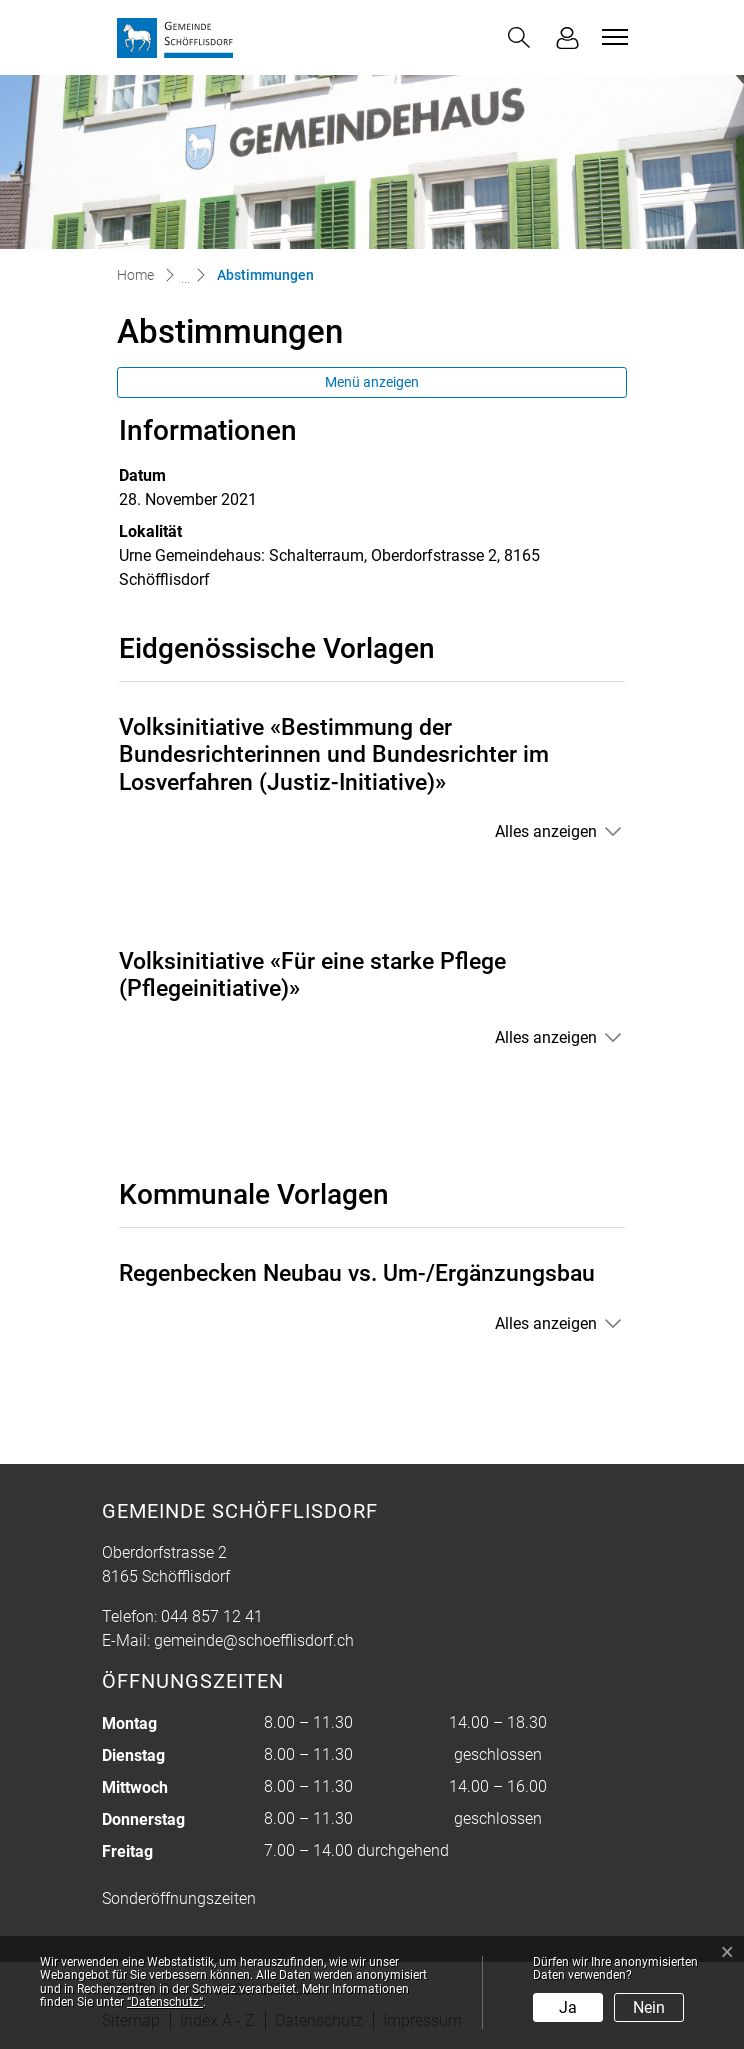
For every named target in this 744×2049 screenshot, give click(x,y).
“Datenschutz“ (165, 2002)
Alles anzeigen (546, 831)
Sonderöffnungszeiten (179, 1898)
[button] (519, 37)
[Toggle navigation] (612, 37)
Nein (649, 2007)
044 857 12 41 (212, 1616)
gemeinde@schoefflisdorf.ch (254, 1640)
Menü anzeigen (372, 382)
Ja (568, 2007)
